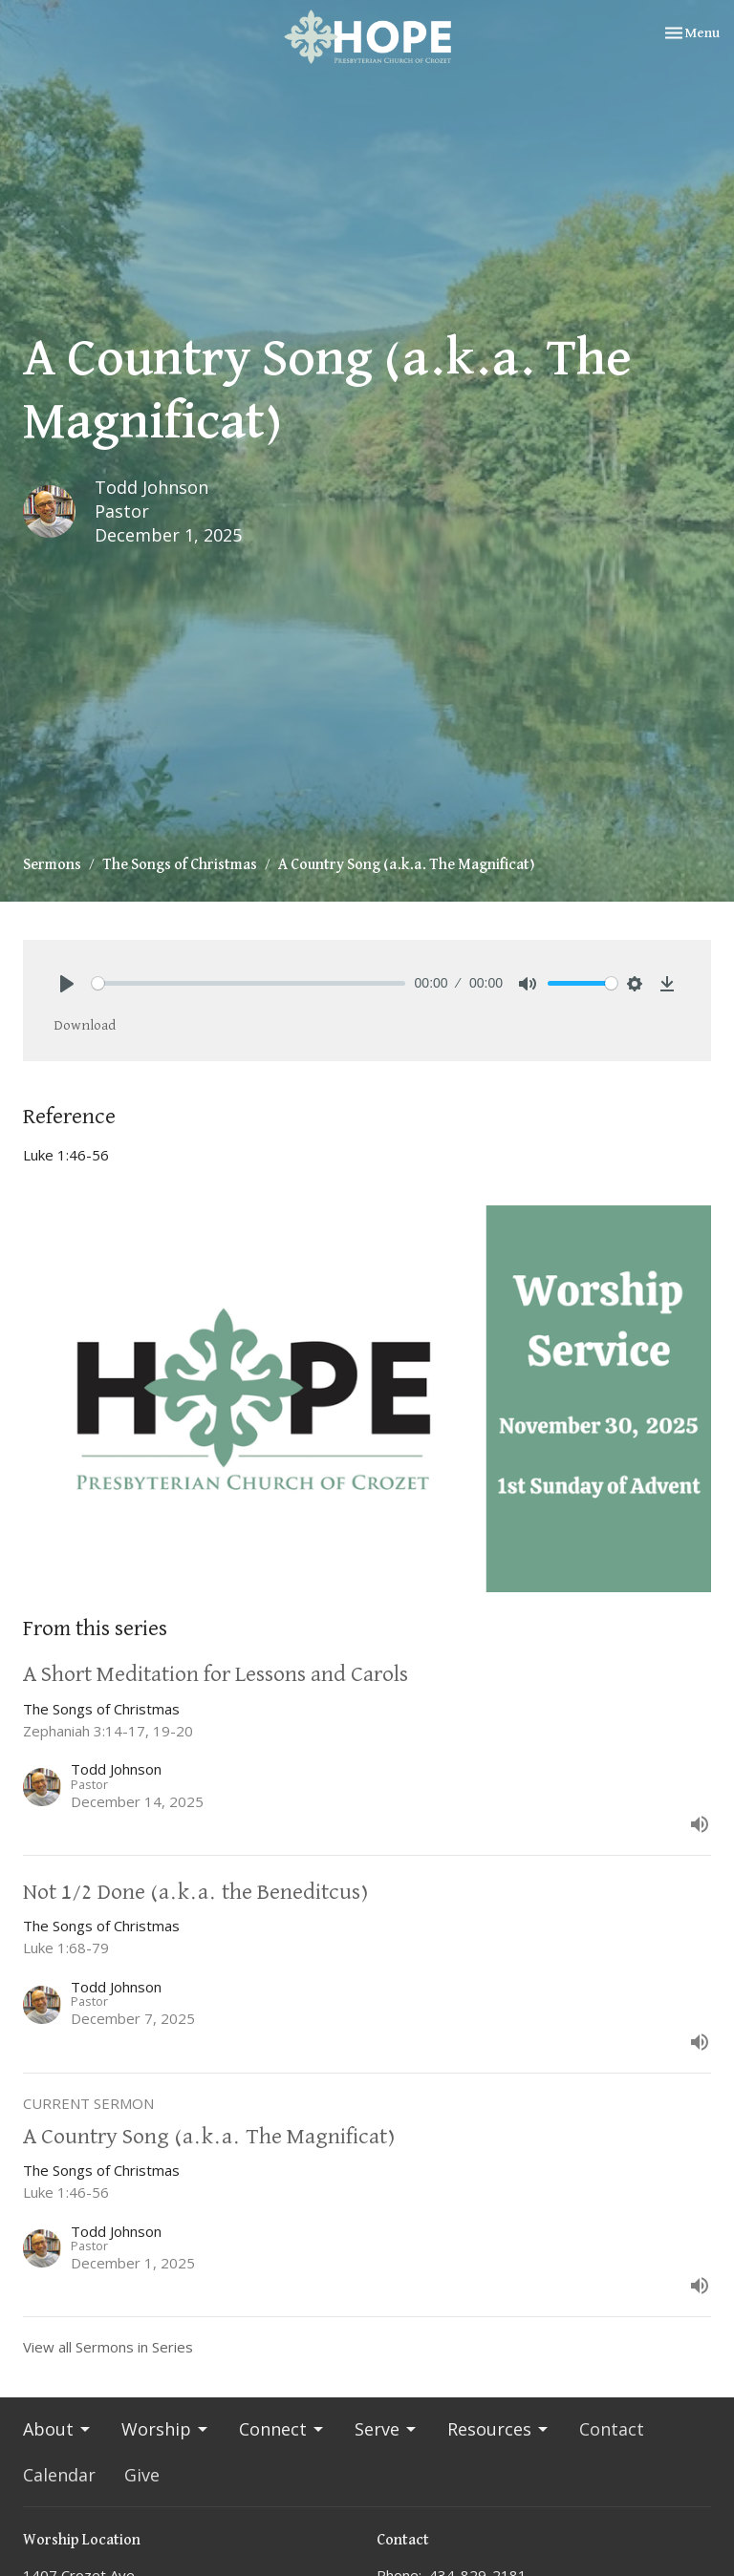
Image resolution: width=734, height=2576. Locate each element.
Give (142, 2474)
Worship (165, 2428)
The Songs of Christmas (179, 865)
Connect (282, 2428)
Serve (387, 2428)
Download (85, 1025)
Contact (611, 2428)
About (58, 2428)
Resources (498, 2428)
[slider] (248, 983)
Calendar (59, 2474)
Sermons (52, 865)
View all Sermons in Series (108, 2346)
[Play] (67, 984)
